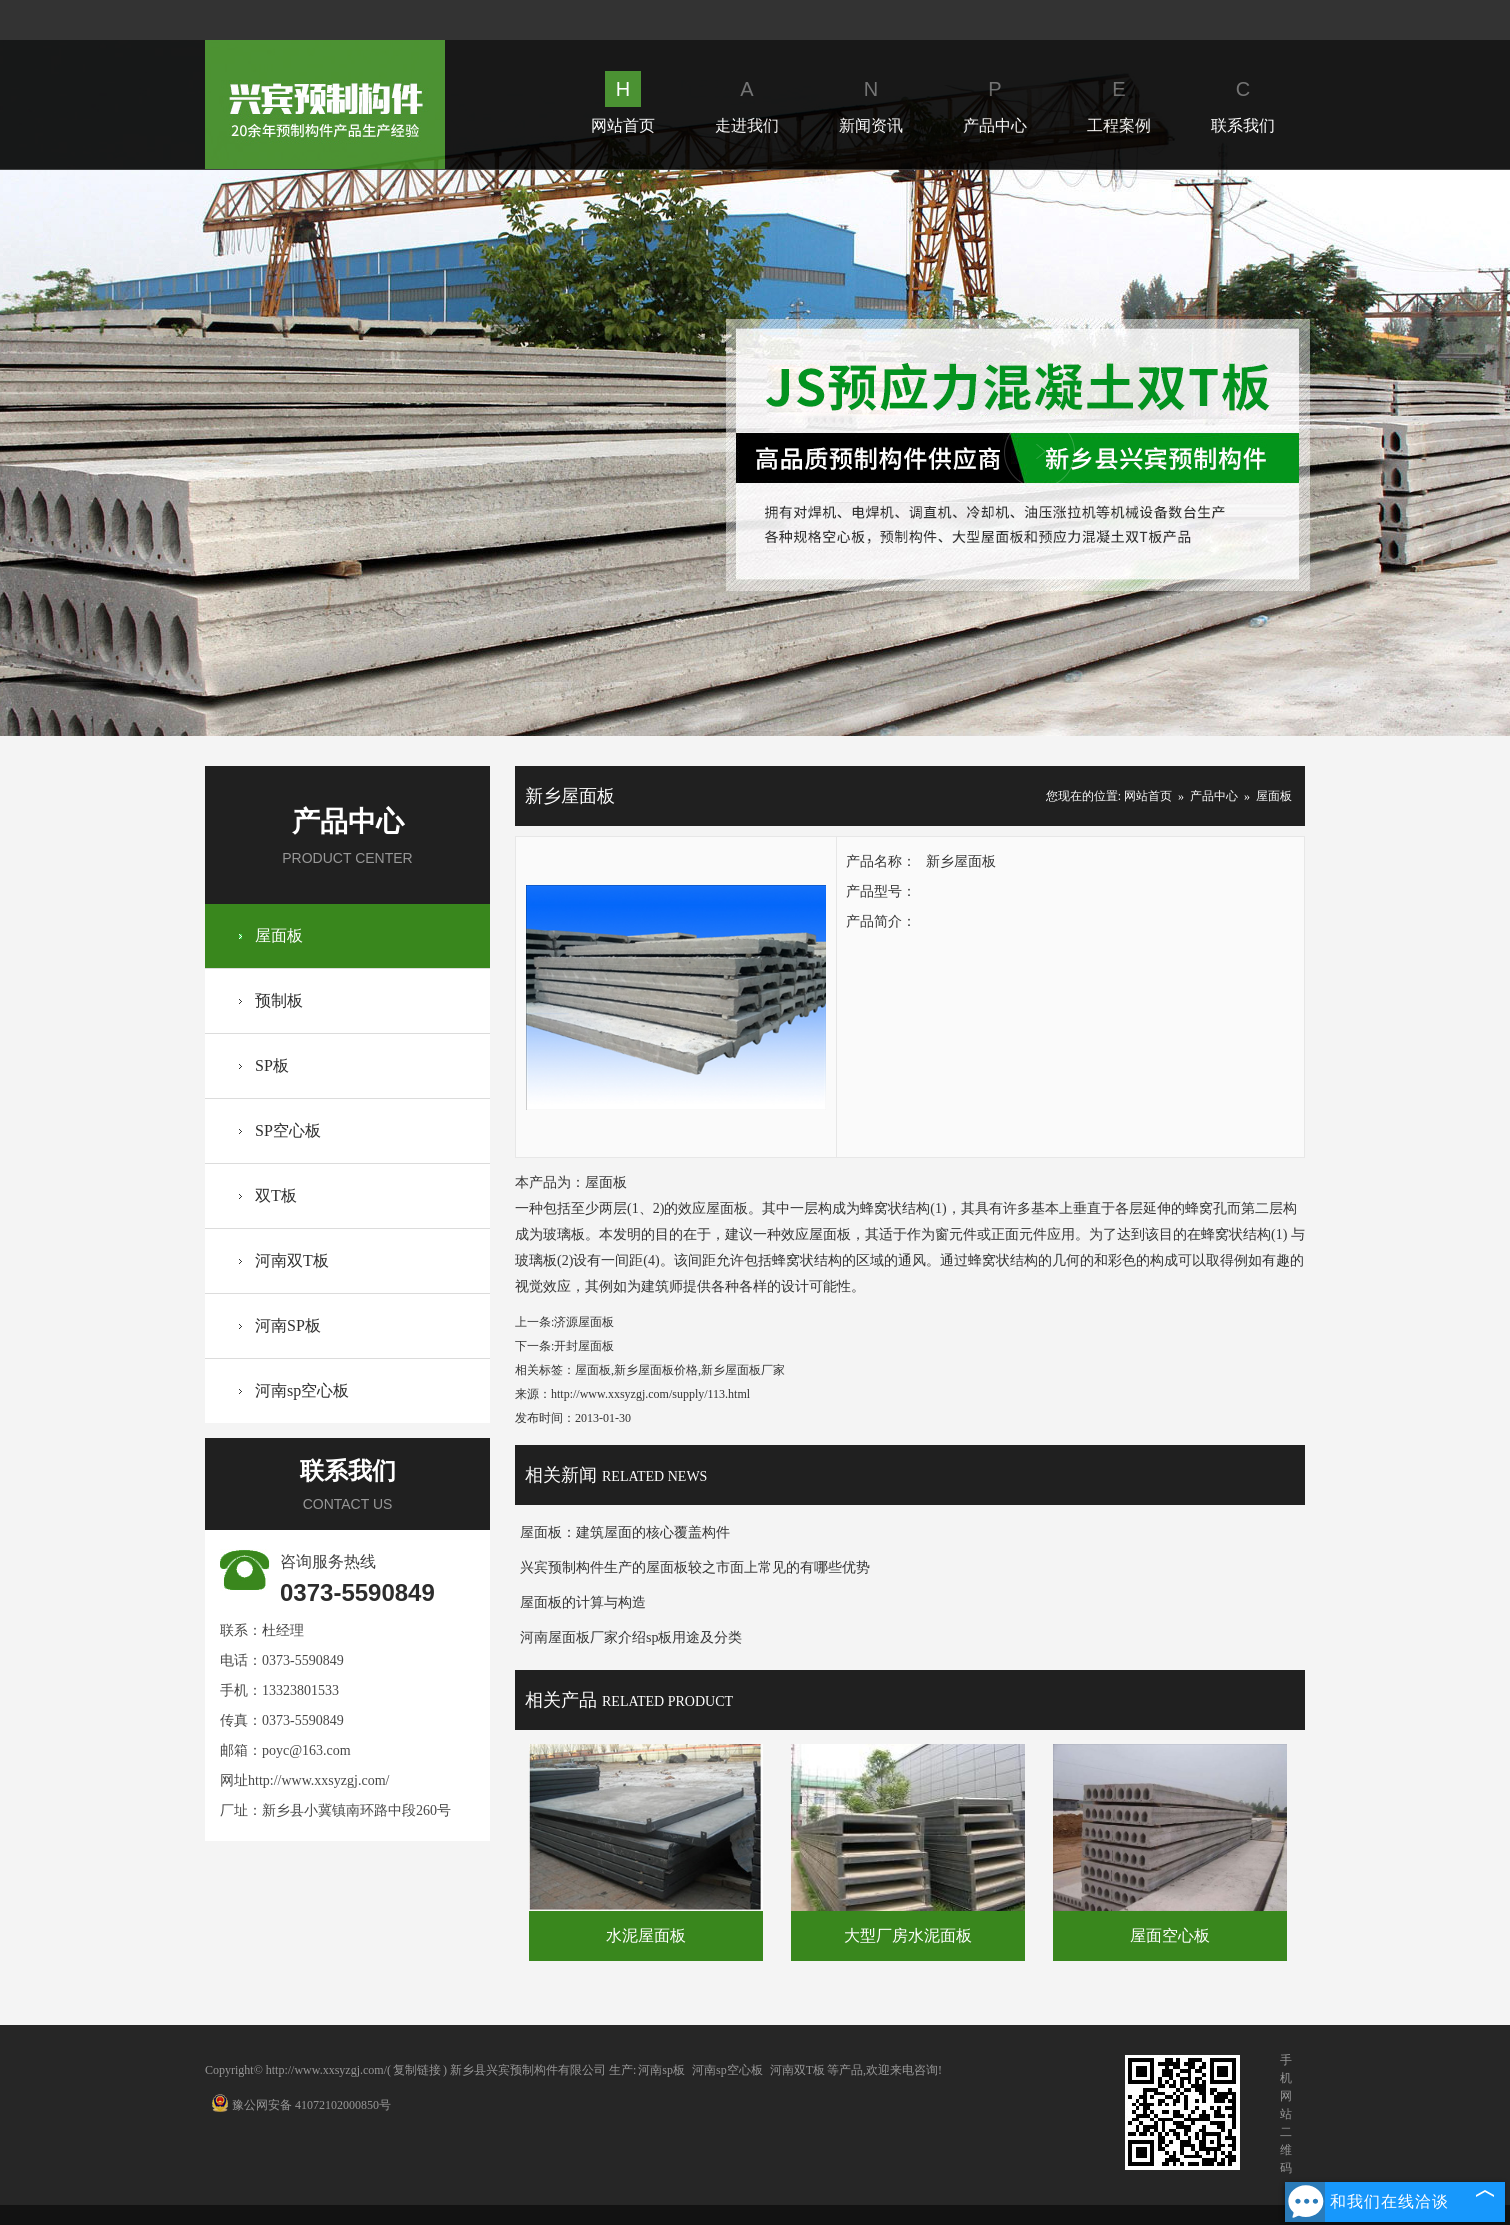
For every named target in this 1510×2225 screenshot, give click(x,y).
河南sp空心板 (302, 1390)
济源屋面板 (584, 1322)
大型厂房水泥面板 (908, 1935)
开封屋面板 (584, 1346)
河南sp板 (661, 2070)
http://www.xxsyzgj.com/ (318, 1780)
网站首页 (623, 102)
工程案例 (1119, 102)
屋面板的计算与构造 (583, 1602)
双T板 (276, 1195)
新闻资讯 (871, 102)
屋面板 (279, 935)
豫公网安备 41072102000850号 (301, 2105)
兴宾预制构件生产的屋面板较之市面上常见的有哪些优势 (695, 1567)
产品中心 (995, 102)
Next (1039, 452)
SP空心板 (288, 1130)
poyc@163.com (306, 1750)
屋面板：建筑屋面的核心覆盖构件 (625, 1532)
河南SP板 (288, 1325)
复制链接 (417, 2070)
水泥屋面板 (646, 1935)
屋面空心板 (1170, 1935)
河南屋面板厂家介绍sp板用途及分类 (631, 1637)
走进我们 (747, 102)
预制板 (279, 1000)
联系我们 (1243, 102)
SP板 (272, 1065)
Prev (469, 452)
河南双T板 (292, 1260)
